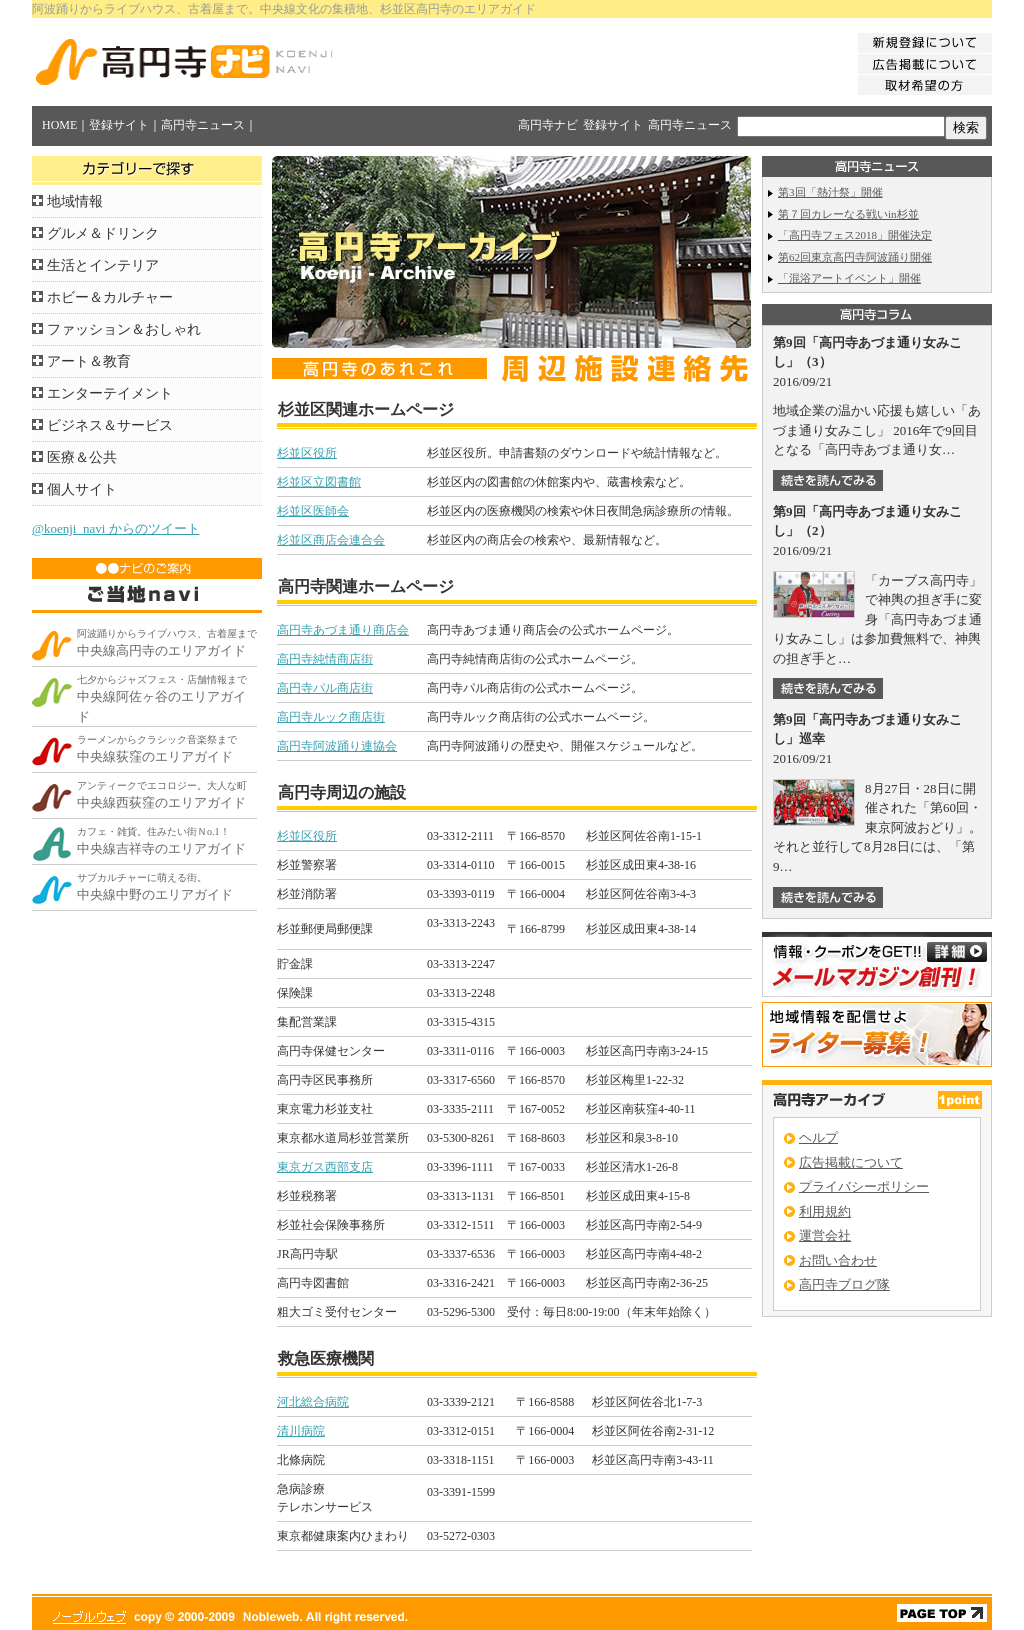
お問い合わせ (838, 1260)
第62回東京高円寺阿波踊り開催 (855, 257)
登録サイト (119, 125)
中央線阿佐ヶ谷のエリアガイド (162, 699)
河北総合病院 (313, 1402)
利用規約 (825, 1211)
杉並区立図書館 (319, 482)
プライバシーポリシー (864, 1186)
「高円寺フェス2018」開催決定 (855, 235)
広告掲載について (851, 1162)
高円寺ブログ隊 (844, 1284)
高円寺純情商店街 (325, 659)
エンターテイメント (110, 393)
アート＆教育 (89, 361)
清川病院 (301, 1431)
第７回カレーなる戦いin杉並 (848, 214)
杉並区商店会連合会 (331, 540)
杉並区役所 (307, 453)
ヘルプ (818, 1137)
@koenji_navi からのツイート (116, 528)
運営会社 (825, 1235)
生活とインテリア (103, 265)
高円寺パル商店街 (325, 688)
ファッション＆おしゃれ (124, 329)
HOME (59, 125)
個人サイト (82, 489)
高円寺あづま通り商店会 (343, 630)
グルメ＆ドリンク (103, 233)
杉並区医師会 (313, 511)
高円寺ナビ (548, 125)
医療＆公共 (82, 457)
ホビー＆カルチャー (110, 297)
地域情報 (75, 201)
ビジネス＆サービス (110, 425)
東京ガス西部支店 (325, 1167)
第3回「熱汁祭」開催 (830, 192)
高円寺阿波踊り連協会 (337, 746)
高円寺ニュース (203, 125)
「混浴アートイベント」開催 (849, 278)
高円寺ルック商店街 (331, 717)
